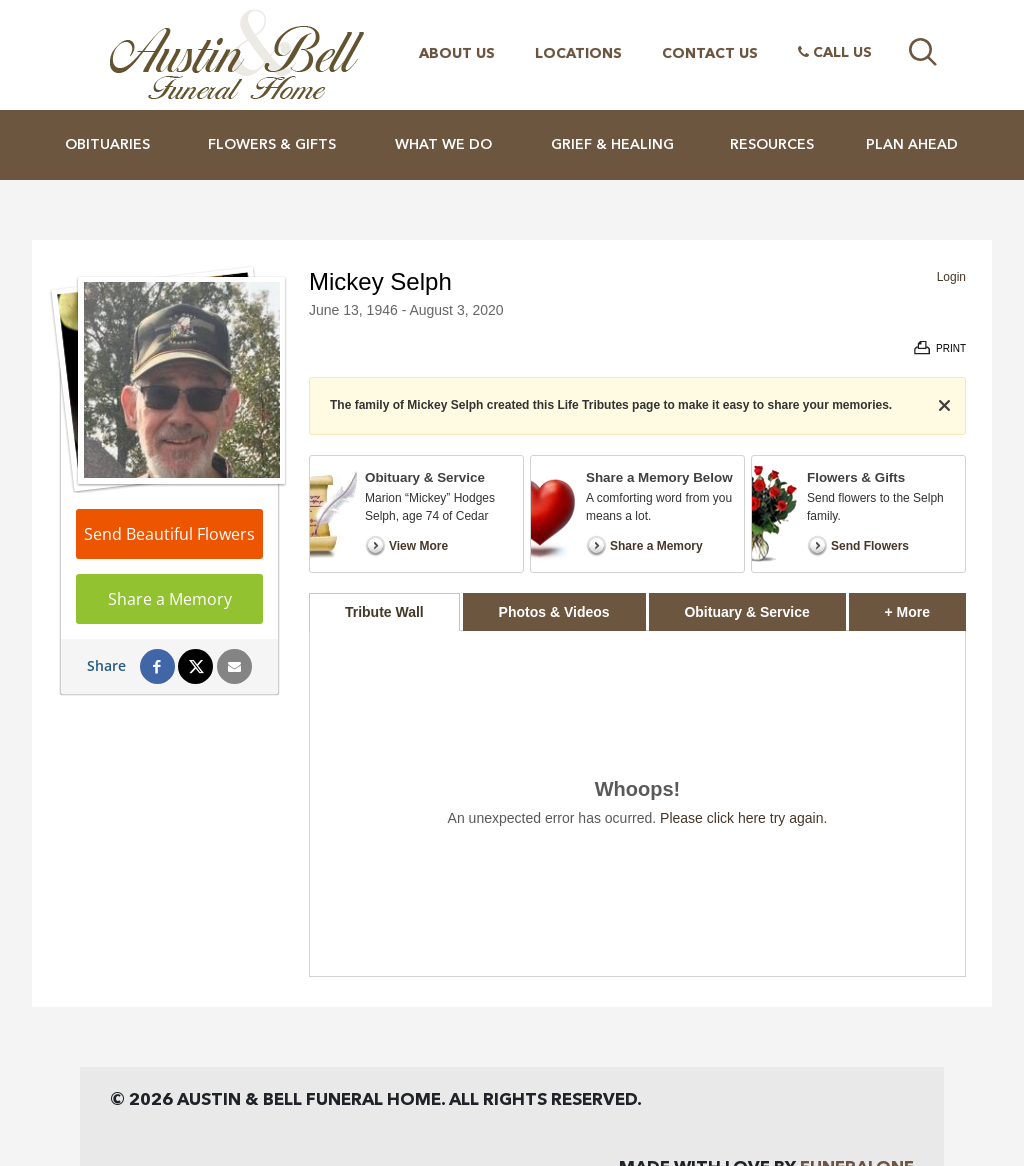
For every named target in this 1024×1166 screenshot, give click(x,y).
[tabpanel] (637, 803)
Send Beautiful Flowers (169, 534)
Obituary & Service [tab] (746, 612)
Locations (578, 54)
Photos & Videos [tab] (554, 612)
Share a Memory (170, 599)
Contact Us (710, 54)
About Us (457, 54)
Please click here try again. (743, 818)
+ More (925, 606)
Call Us (835, 52)
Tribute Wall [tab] (384, 612)
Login (951, 277)
